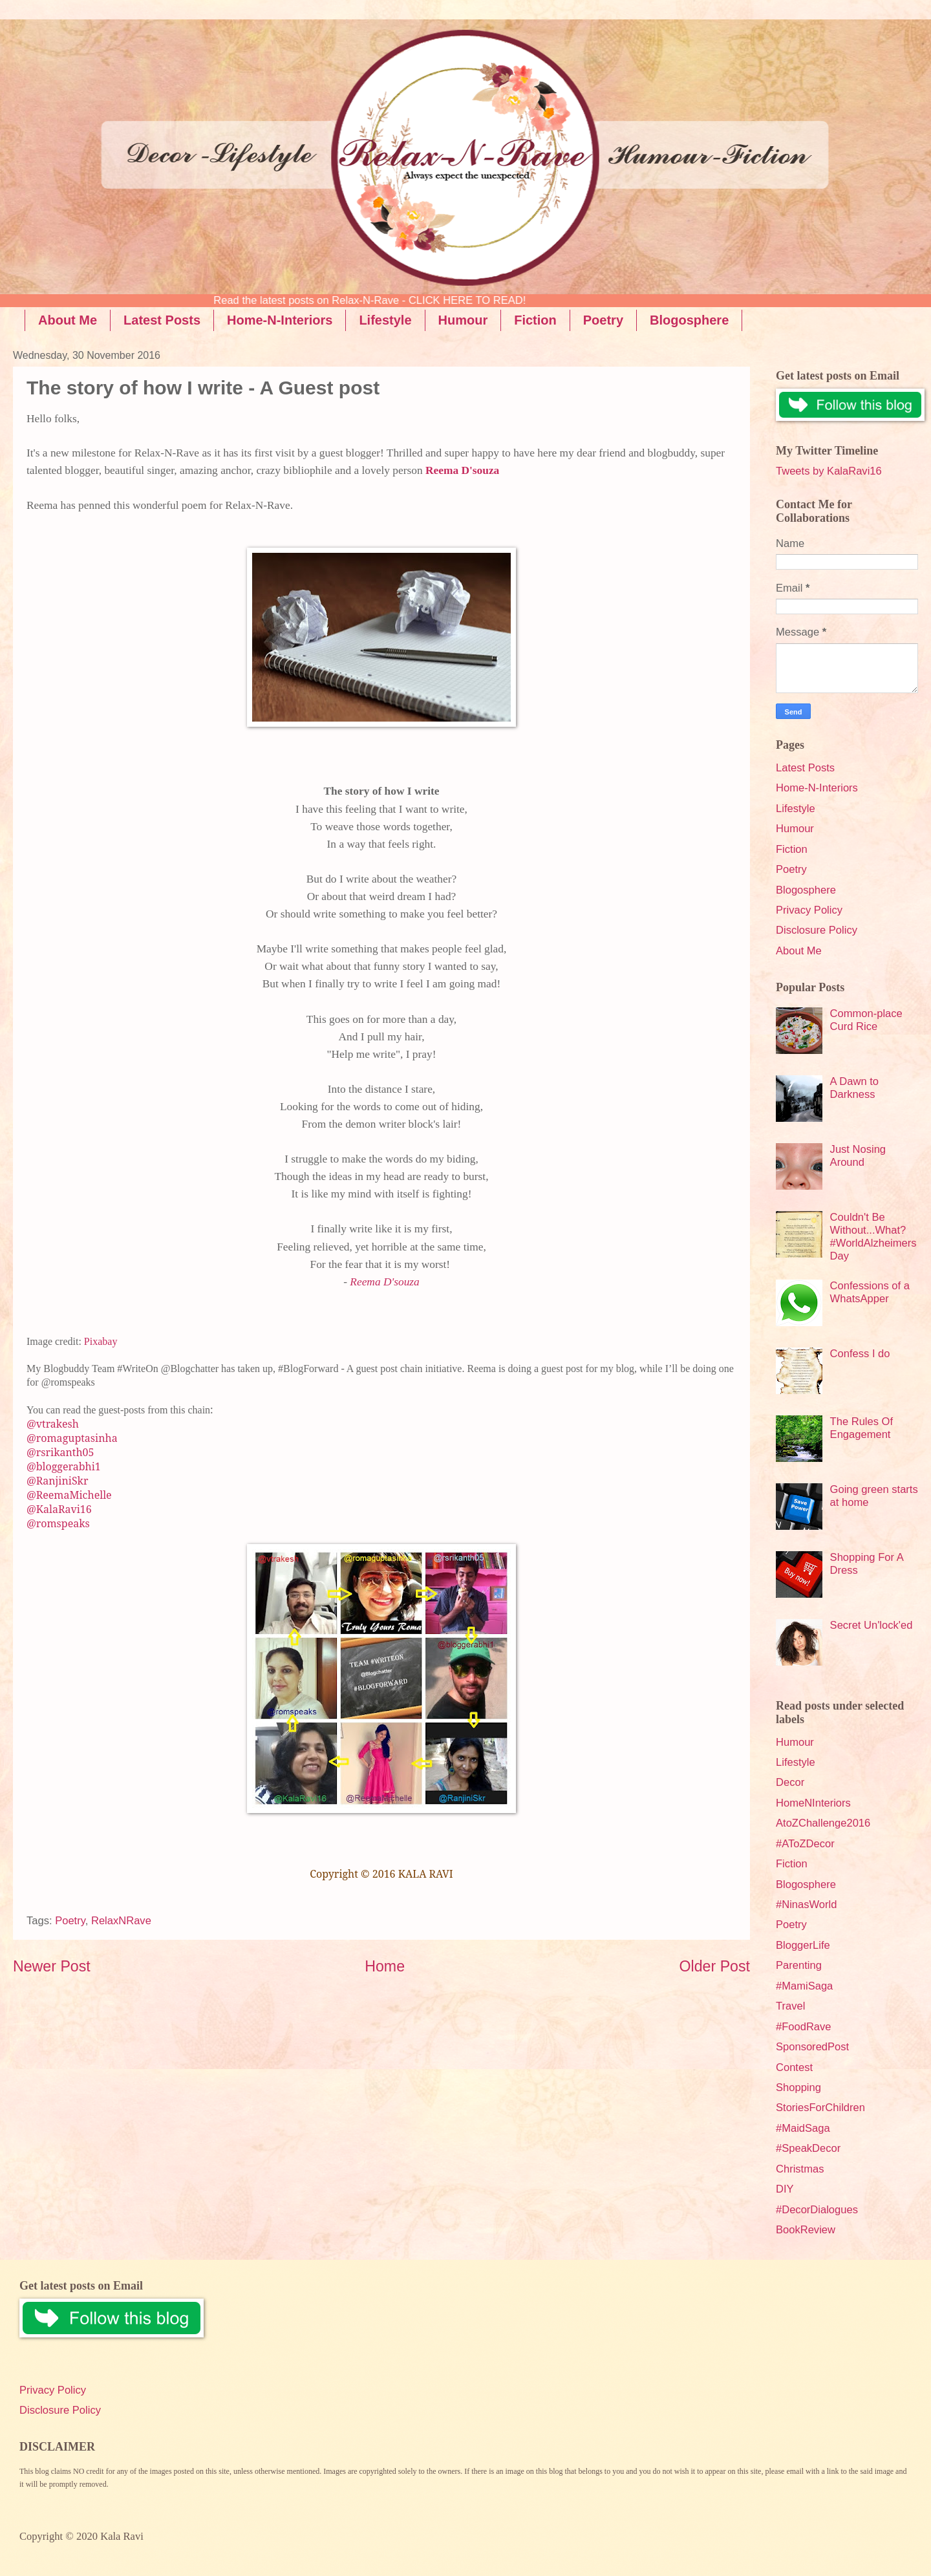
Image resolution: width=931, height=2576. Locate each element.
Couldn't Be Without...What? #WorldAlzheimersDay (873, 1236)
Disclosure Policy (816, 930)
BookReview (805, 2230)
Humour (463, 320)
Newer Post (52, 1966)
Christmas (800, 2169)
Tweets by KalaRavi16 (829, 471)
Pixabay (101, 1341)
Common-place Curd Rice (866, 1020)
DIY (785, 2189)
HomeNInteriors (813, 1803)
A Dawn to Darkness (854, 1087)
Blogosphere (689, 320)
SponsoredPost (812, 2047)
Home (385, 1966)
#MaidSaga (803, 2128)
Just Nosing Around (858, 1155)
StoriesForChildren (820, 2107)
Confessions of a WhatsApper (870, 1292)
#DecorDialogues (817, 2210)
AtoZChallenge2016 (823, 1823)
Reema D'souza (462, 470)
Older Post (715, 1966)
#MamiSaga (804, 1986)
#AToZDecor (805, 1844)
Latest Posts (161, 320)
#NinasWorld (806, 1904)
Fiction (535, 320)
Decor (790, 1782)
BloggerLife (803, 1945)
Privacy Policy (809, 910)
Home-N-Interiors (279, 320)
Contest (794, 2067)
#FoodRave (803, 2027)
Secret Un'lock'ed (871, 1625)
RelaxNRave (121, 1921)
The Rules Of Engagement (861, 1428)
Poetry (603, 320)
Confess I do (860, 1353)
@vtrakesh (53, 1424)
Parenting (799, 1965)
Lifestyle (385, 320)
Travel (790, 2006)
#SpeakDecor (808, 2148)
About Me (67, 320)
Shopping (798, 2087)
